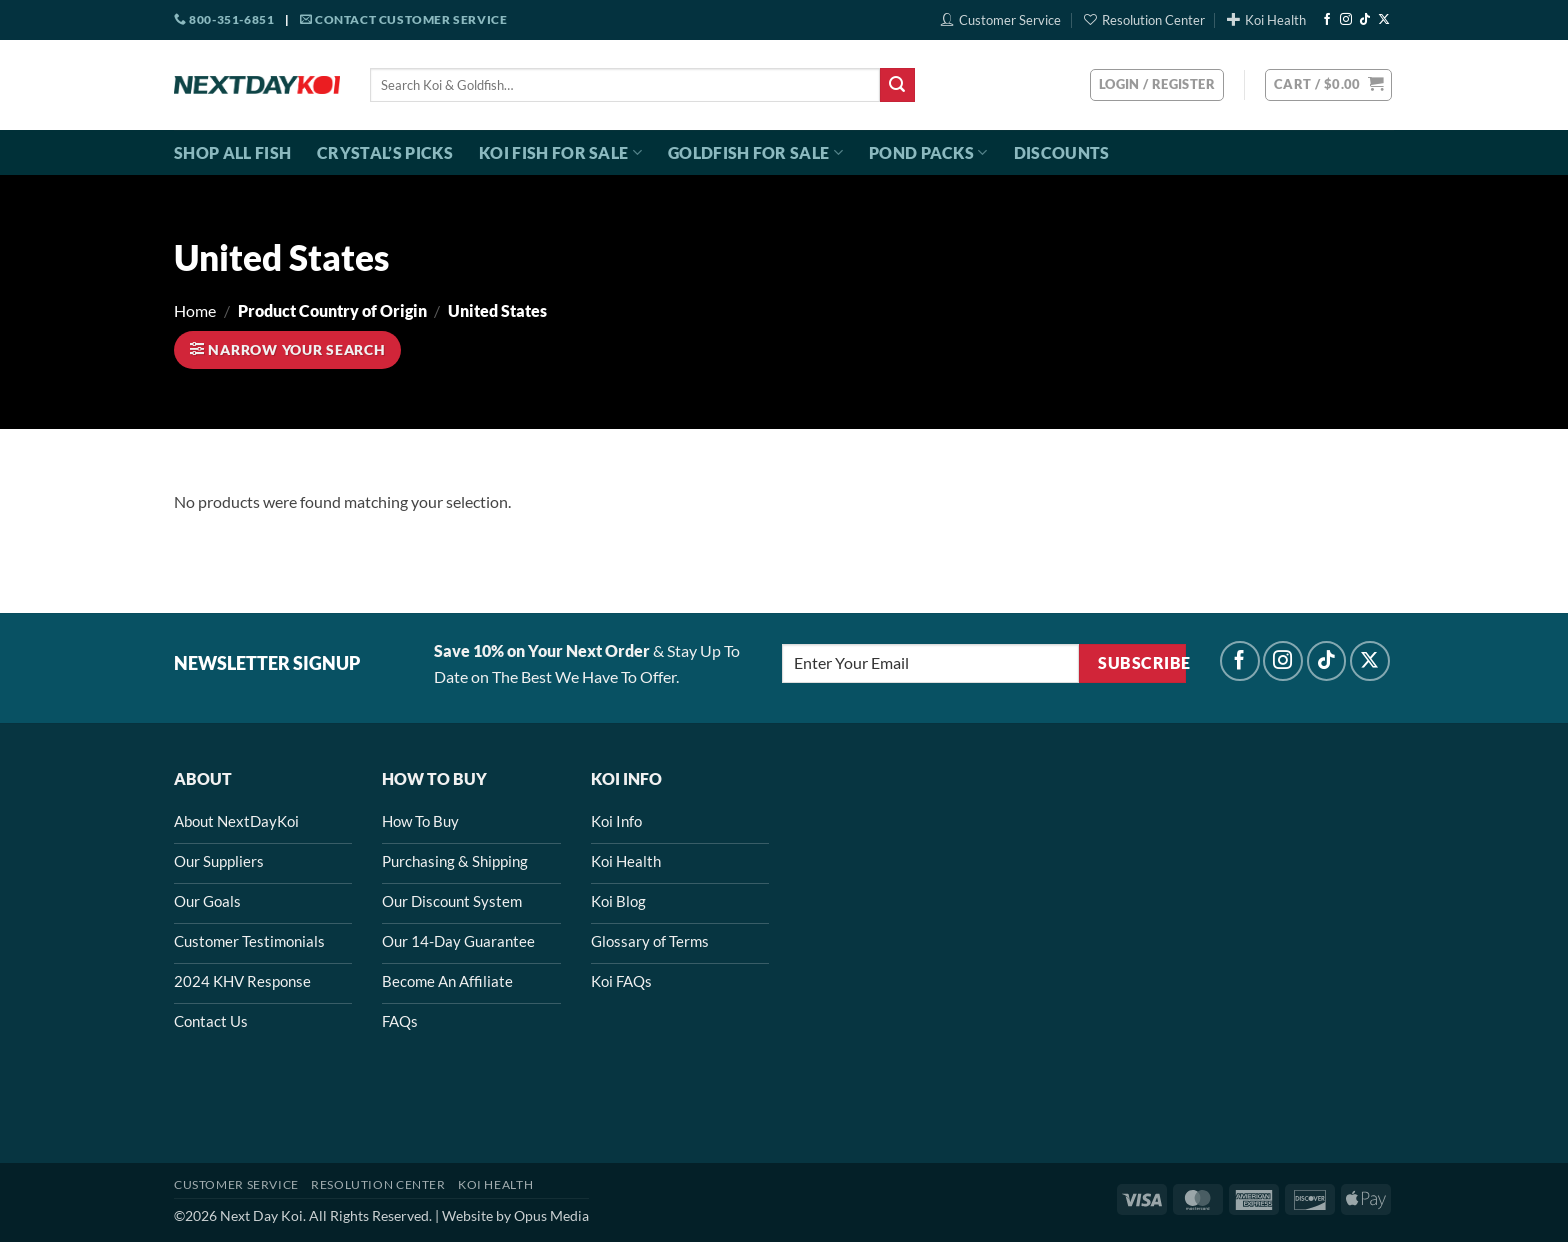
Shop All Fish (232, 152)
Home (195, 310)
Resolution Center (1144, 20)
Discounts (1062, 152)
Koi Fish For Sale (560, 153)
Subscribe (1141, 663)
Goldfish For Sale (755, 153)
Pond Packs (928, 153)
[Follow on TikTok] (1365, 20)
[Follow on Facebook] (1327, 20)
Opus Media (551, 1215)
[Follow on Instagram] (1346, 20)
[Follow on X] (1384, 20)
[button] (1328, 85)
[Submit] (897, 85)
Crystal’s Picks (385, 152)
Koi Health (1266, 20)
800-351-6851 (224, 19)
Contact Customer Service (404, 19)
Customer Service (1001, 20)
